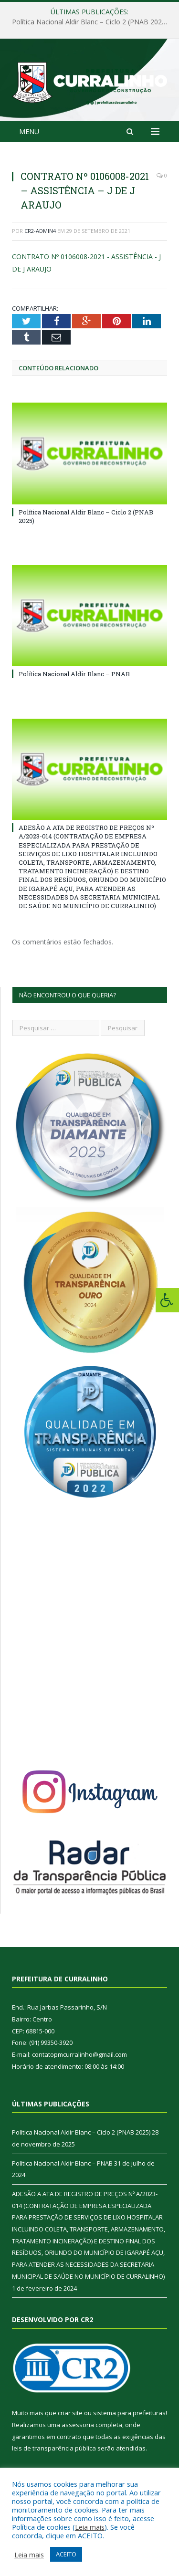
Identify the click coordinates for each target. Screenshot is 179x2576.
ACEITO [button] (66, 2554)
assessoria (78, 2424)
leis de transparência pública (54, 2448)
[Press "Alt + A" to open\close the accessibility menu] (167, 1300)
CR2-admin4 (40, 230)
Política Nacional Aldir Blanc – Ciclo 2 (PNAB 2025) (90, 22)
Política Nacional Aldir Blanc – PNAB (74, 674)
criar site (70, 2412)
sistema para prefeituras (129, 2412)
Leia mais (90, 2527)
